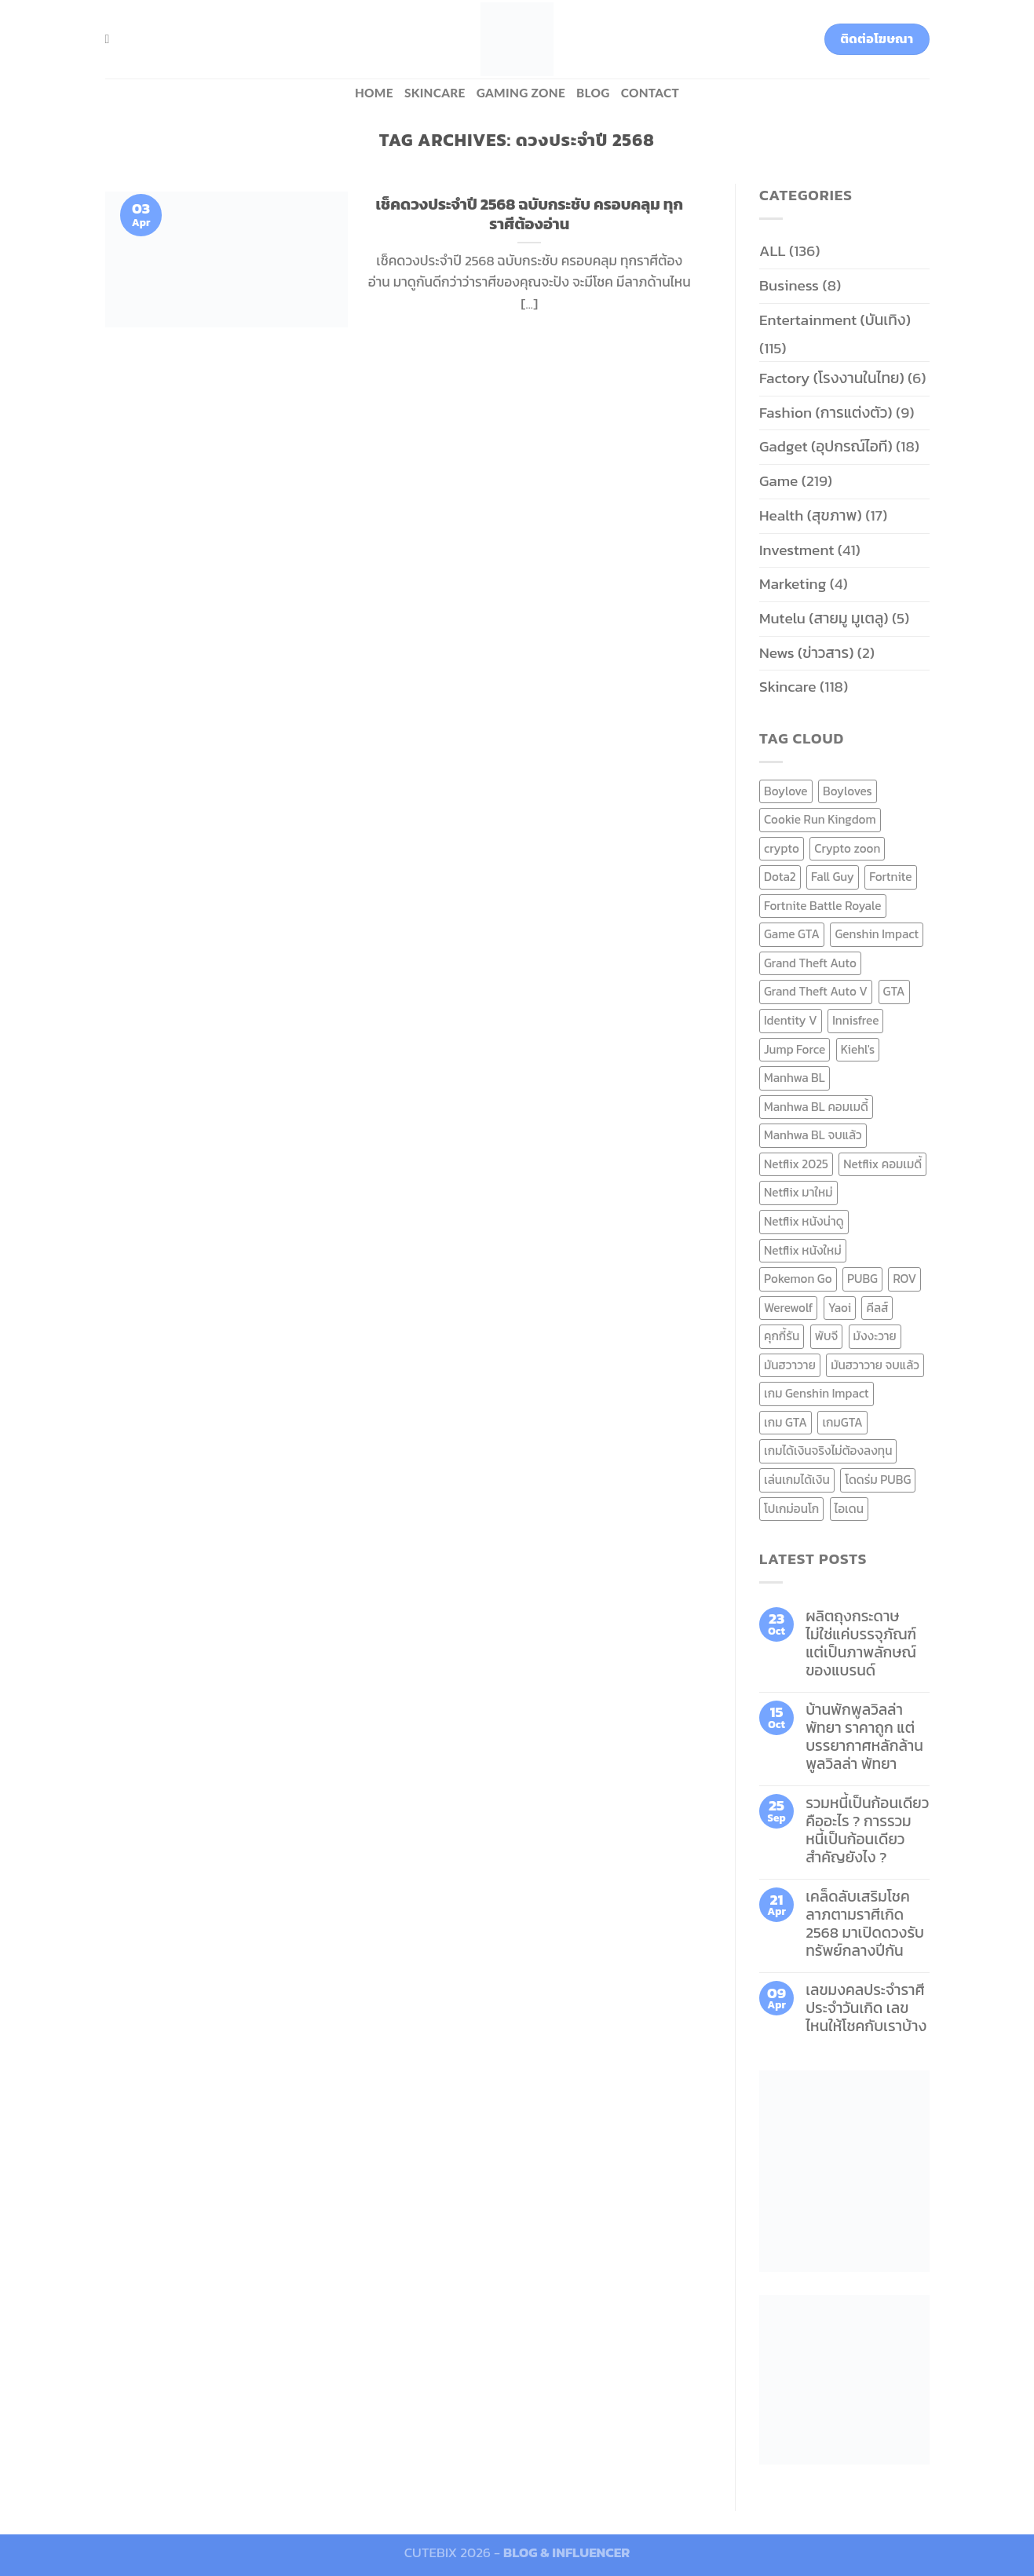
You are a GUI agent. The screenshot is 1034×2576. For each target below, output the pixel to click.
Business (789, 285)
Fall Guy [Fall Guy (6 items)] (832, 877)
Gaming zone (521, 93)
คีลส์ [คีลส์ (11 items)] (877, 1308)
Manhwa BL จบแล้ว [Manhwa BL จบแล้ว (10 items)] (813, 1135)
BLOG (593, 93)
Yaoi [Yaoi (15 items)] (839, 1308)
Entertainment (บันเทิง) (835, 320)
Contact (650, 93)
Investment (796, 550)
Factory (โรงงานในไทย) (831, 378)
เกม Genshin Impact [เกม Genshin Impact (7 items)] (816, 1393)
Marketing (792, 583)
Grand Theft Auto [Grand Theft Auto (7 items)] (810, 963)
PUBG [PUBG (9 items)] (862, 1279)
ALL (772, 250)
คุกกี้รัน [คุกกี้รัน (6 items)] (781, 1336)
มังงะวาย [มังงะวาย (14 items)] (875, 1336)
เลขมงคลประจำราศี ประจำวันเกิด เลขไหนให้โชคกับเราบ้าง (866, 2008)
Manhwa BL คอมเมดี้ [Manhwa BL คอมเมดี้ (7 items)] (816, 1107)
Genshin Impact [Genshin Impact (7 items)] (877, 934)
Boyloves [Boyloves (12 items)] (847, 791)
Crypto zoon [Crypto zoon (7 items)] (847, 848)
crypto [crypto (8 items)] (781, 848)
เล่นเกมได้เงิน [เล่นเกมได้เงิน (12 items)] (797, 1480)
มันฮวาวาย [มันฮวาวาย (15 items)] (790, 1365)
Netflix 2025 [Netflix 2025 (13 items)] (796, 1164)
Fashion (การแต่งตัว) (826, 412)
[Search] (111, 39)
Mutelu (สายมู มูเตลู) (824, 618)
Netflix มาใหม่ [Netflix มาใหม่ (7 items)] (798, 1192)
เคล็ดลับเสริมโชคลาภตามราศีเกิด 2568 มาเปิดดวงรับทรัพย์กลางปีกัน (865, 1923)
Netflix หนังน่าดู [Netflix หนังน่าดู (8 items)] (804, 1221)
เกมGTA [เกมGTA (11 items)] (842, 1422)
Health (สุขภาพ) (810, 515)
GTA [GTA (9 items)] (894, 991)
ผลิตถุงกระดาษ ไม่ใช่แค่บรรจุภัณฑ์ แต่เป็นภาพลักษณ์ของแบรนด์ (861, 1643)
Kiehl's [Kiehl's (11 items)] (858, 1049)
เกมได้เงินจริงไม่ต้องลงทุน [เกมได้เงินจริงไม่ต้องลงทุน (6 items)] (828, 1450)
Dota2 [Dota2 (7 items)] (780, 877)
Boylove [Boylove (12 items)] (786, 791)
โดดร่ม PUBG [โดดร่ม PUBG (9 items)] (878, 1480)
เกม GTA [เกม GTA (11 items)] (785, 1422)
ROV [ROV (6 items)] (904, 1279)
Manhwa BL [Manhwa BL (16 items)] (794, 1078)
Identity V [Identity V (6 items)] (790, 1020)
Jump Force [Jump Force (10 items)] (794, 1049)
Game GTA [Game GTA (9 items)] (792, 934)
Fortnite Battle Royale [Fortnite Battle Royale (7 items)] (823, 906)
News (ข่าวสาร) (806, 652)
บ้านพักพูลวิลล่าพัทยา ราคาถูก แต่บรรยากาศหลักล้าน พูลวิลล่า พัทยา (864, 1737)
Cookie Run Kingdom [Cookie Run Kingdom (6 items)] (820, 819)
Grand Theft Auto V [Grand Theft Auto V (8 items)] (816, 991)
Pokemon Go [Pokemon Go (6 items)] (798, 1279)
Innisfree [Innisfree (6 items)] (855, 1020)
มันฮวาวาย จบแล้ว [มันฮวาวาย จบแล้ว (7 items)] (875, 1365)
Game (778, 481)
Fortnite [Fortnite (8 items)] (890, 877)
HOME (374, 93)
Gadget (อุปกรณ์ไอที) (826, 446)
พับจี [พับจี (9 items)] (826, 1336)
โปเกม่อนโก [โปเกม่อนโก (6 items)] (791, 1509)
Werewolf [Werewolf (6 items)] (788, 1308)
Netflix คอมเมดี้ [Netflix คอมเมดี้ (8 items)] (882, 1164)
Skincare (435, 93)
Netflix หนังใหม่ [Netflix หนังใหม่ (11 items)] (803, 1250)
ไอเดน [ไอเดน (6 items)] (849, 1509)
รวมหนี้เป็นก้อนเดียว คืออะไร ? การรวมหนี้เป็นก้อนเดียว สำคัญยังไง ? (867, 1830)
